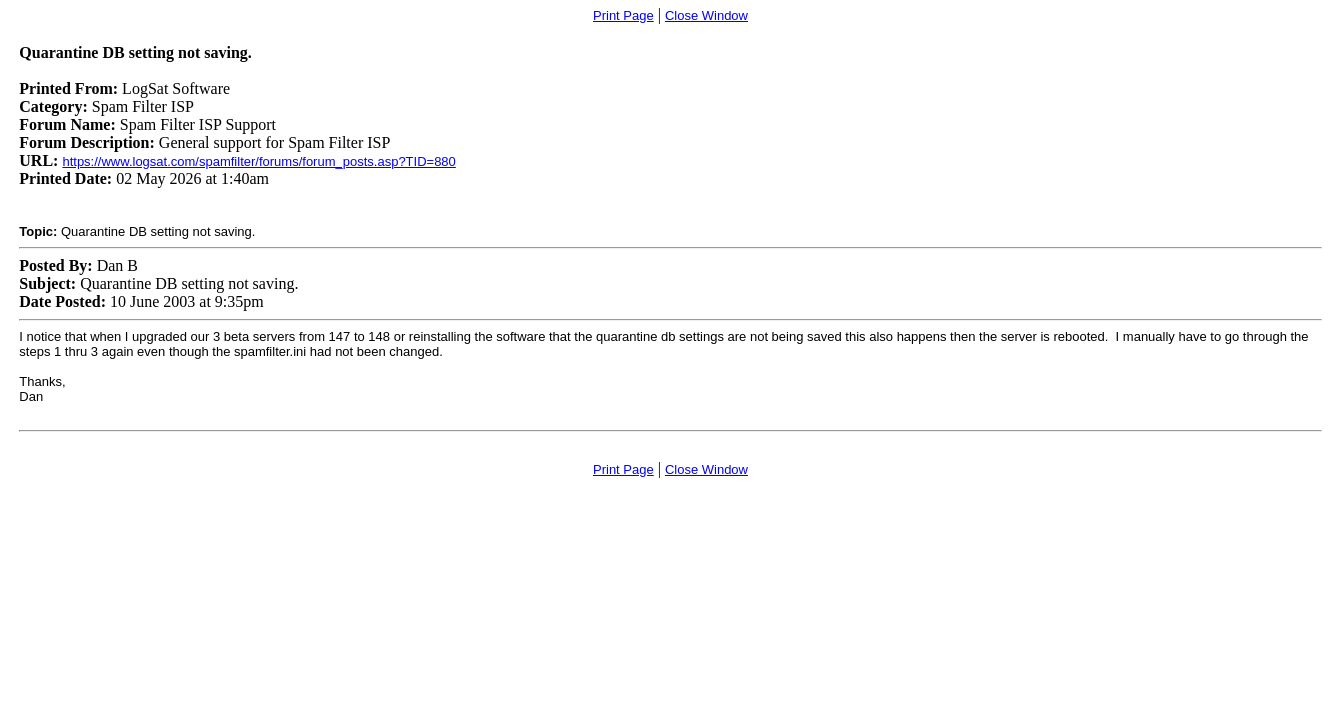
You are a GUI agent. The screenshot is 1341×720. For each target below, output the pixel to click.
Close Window (706, 15)
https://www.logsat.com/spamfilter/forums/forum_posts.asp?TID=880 (258, 161)
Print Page (623, 15)
